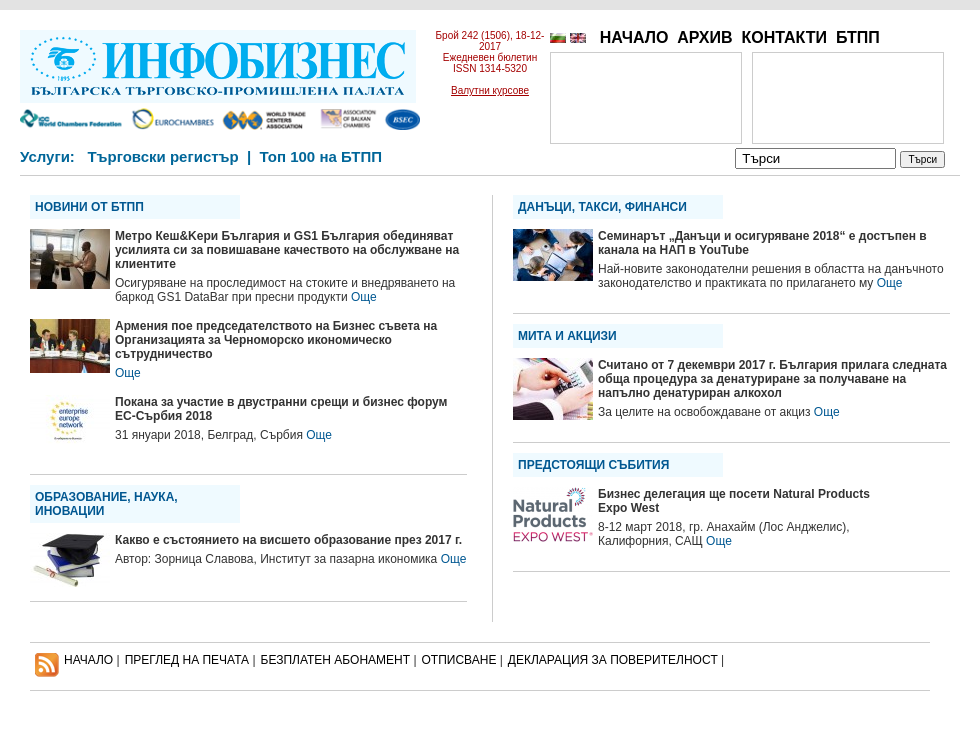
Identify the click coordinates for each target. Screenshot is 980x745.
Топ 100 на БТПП (321, 156)
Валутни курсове (490, 90)
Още (364, 297)
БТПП (858, 37)
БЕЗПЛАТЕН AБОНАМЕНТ (336, 660)
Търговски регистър (162, 156)
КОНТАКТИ (784, 37)
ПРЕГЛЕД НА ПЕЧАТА (187, 660)
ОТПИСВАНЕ (459, 660)
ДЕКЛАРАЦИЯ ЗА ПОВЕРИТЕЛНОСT (613, 660)
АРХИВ (704, 37)
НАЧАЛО (634, 37)
